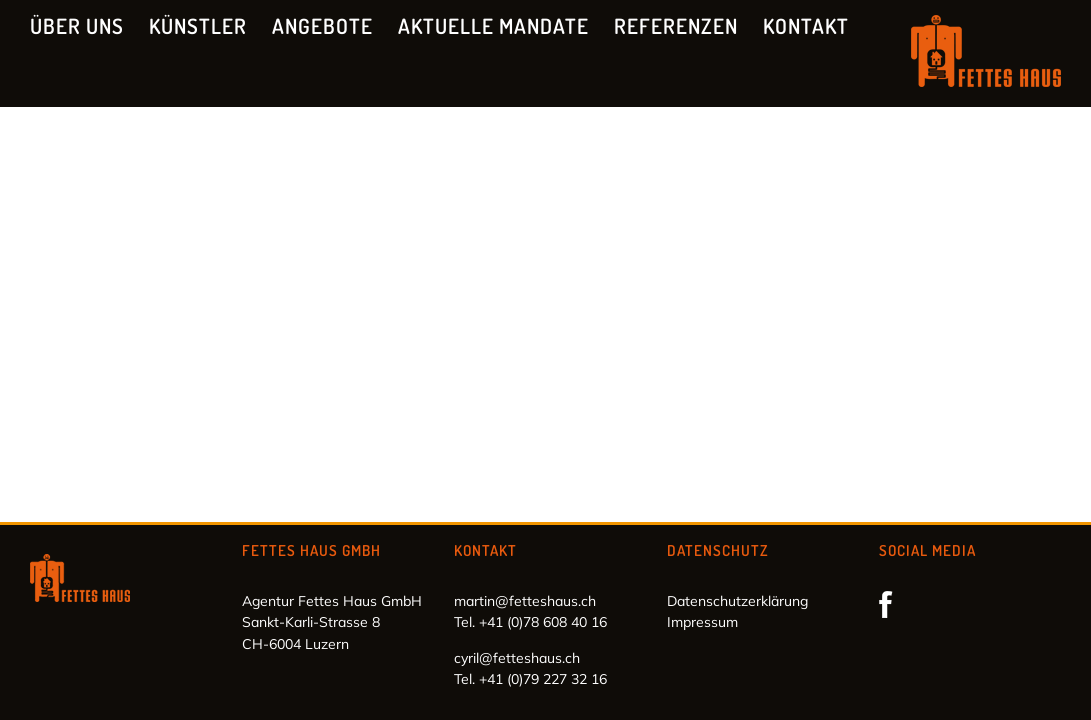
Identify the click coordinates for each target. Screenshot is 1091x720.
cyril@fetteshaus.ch (517, 658)
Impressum (702, 622)
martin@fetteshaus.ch (525, 601)
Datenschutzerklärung (737, 601)
